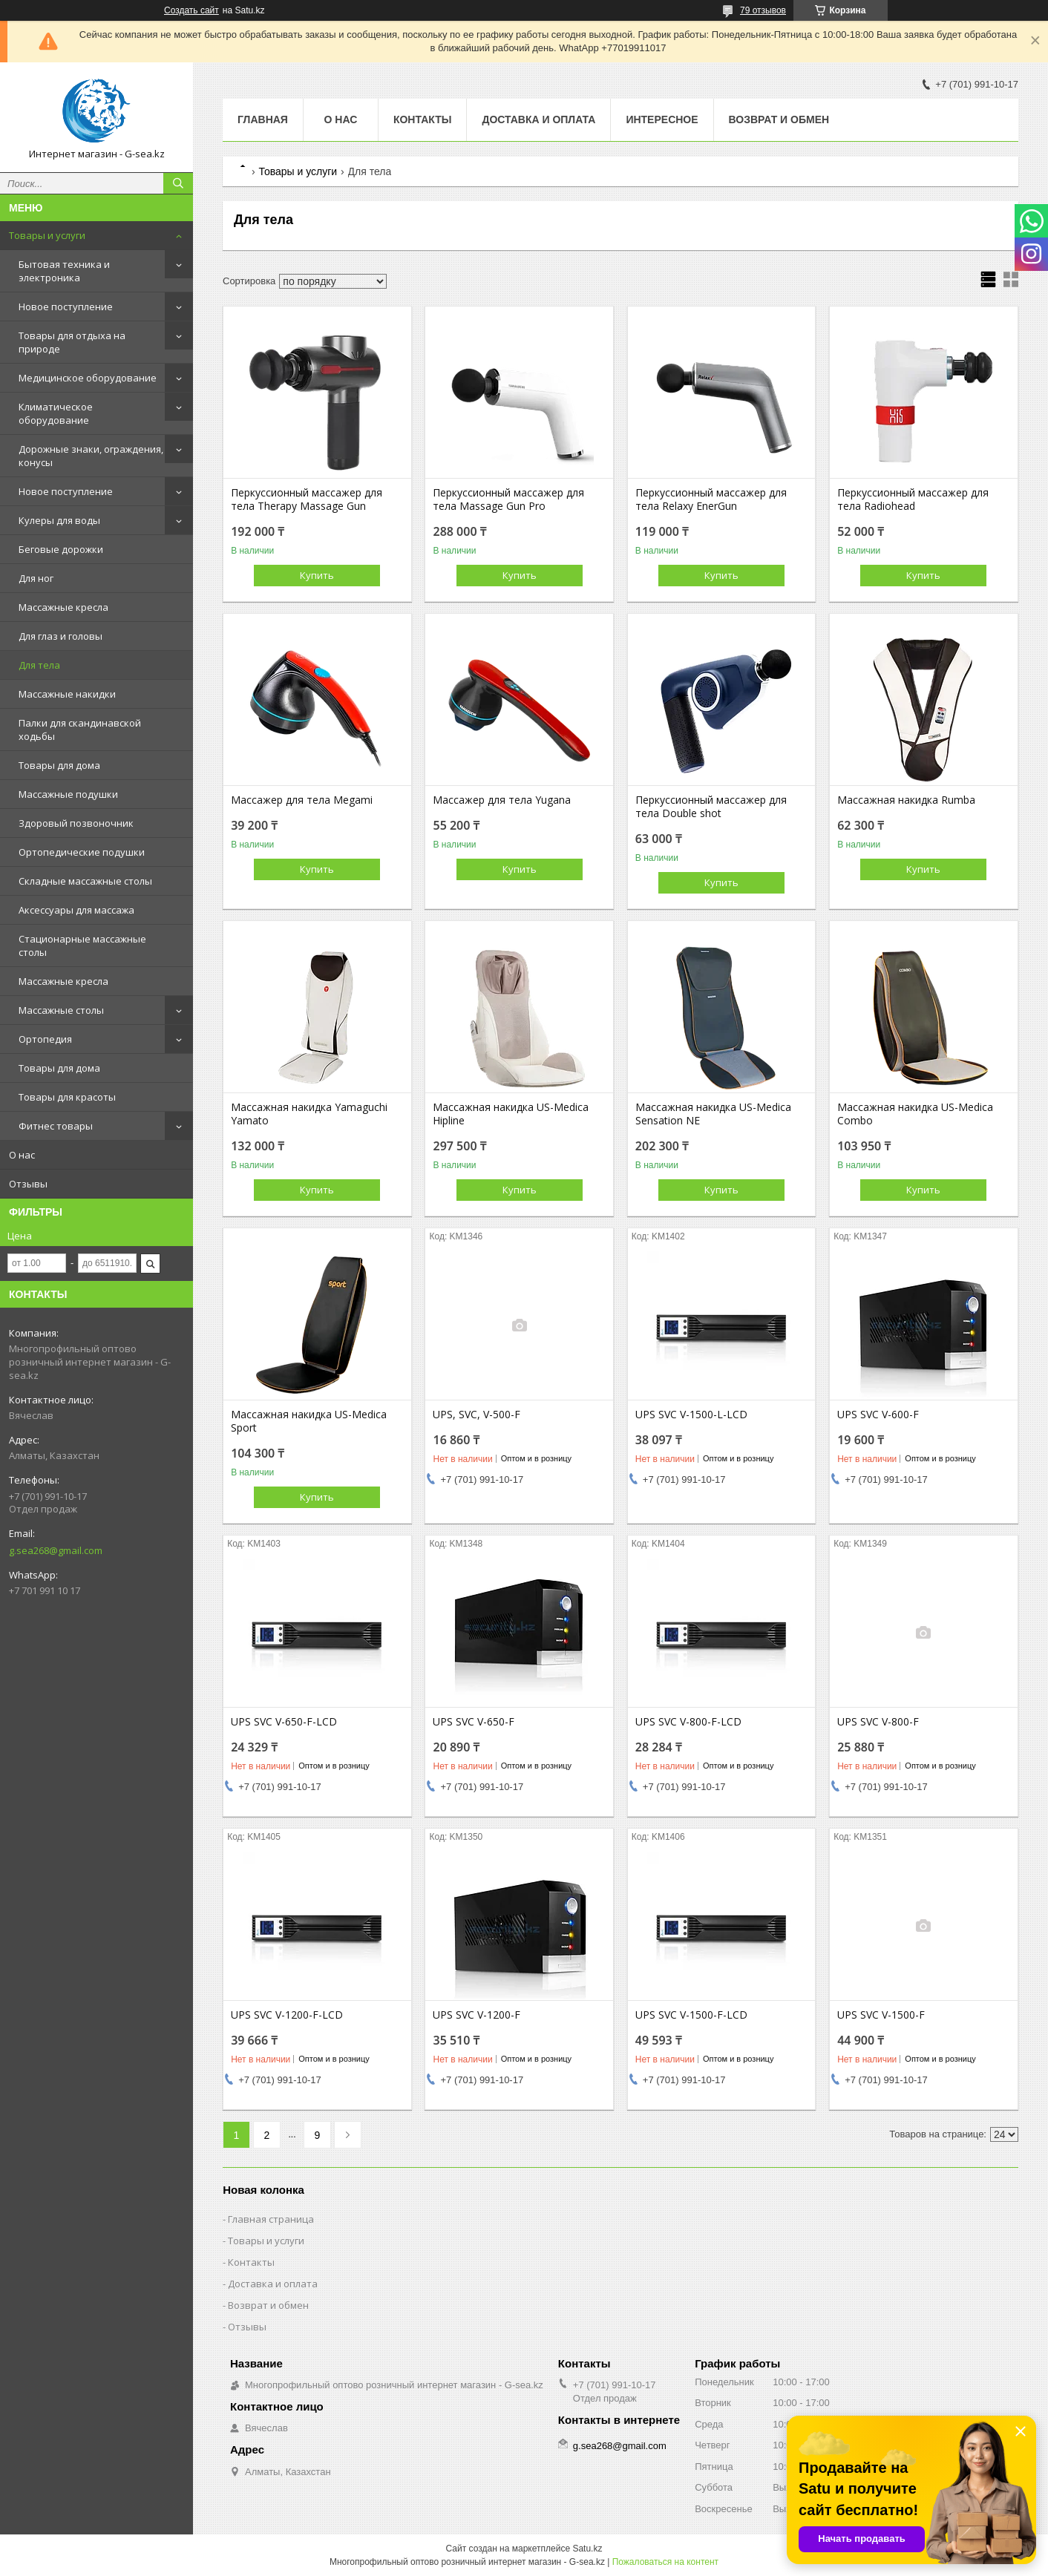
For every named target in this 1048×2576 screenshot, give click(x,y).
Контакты (422, 119)
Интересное (662, 119)
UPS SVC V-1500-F (881, 2015)
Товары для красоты (67, 1097)
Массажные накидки (67, 694)
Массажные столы (61, 1010)
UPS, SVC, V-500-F (476, 1414)
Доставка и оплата (538, 119)
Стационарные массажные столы (82, 945)
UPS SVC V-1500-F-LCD (691, 2015)
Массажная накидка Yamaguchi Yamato (309, 1114)
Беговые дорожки (61, 549)
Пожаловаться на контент (665, 2562)
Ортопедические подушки (82, 852)
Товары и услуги (47, 235)
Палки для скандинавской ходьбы (80, 729)
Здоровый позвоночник (76, 823)
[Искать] (178, 183)
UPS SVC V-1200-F (476, 2015)
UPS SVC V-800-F (878, 1721)
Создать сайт (191, 10)
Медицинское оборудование (88, 377)
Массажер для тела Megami (302, 800)
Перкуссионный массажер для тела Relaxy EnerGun (711, 499)
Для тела (39, 665)
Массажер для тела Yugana (502, 800)
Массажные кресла (63, 607)
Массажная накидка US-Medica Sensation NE (713, 1114)
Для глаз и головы (60, 636)
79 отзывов (763, 10)
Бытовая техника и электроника (64, 271)
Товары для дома (59, 765)
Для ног (36, 578)
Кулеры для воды (59, 520)
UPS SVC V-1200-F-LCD (287, 2015)
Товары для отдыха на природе (72, 342)
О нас (22, 1154)
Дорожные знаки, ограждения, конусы (91, 455)
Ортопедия (45, 1039)
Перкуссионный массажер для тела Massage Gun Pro (508, 499)
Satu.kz (587, 2548)
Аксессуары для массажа (76, 910)
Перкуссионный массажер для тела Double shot (711, 806)
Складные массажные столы (85, 881)
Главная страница (271, 2219)
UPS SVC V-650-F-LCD (284, 1721)
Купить (317, 575)
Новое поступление (66, 306)
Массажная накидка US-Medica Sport (309, 1421)
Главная (263, 119)
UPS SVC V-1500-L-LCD (691, 1414)
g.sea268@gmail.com (55, 1550)
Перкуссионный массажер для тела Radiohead (913, 499)
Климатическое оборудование (56, 413)
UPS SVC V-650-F (473, 1721)
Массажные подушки (68, 794)
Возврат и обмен (779, 119)
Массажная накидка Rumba (906, 800)
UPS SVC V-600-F (878, 1414)
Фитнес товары (56, 1126)
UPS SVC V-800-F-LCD (688, 1721)
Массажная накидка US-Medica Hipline (511, 1114)
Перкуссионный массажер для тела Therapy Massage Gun (306, 499)
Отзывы (28, 1183)
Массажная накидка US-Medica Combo (915, 1114)
